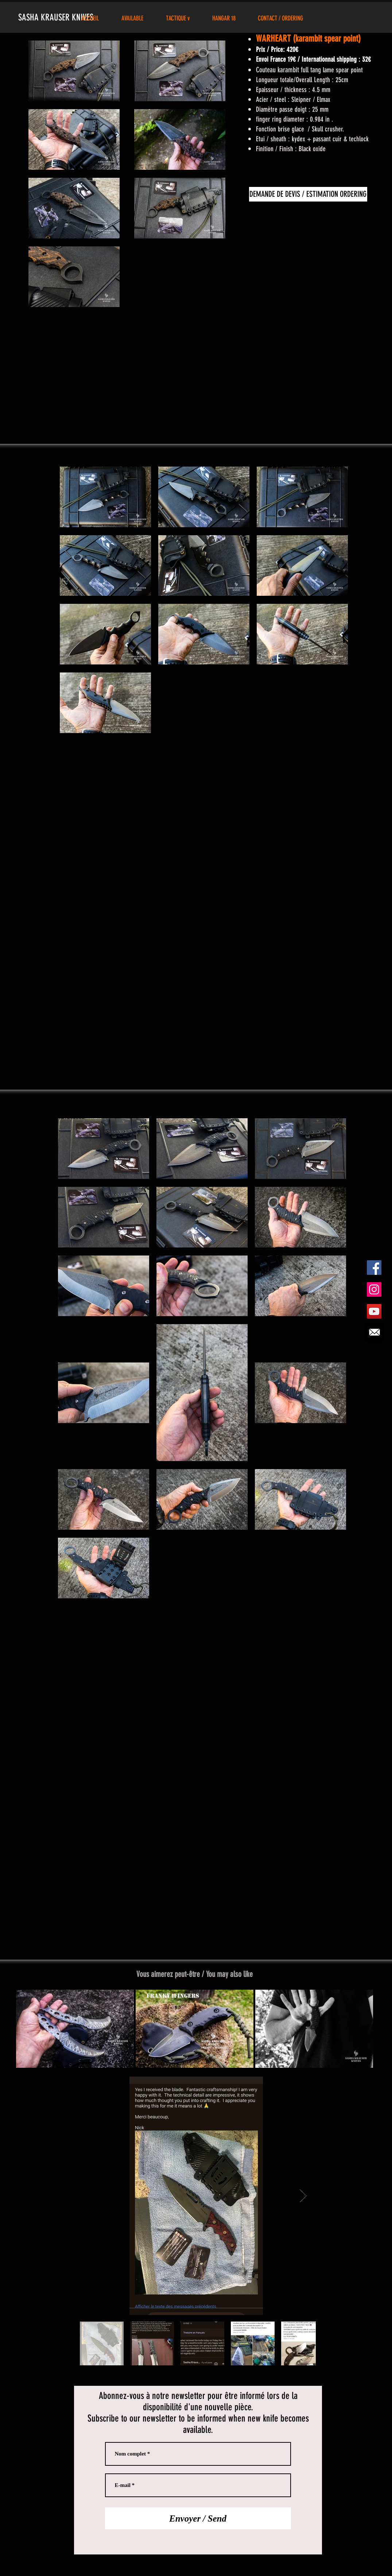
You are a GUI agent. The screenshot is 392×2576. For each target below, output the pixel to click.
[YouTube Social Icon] (374, 1311)
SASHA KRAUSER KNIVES (57, 17)
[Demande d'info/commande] (374, 1332)
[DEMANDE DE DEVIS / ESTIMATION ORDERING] (308, 194)
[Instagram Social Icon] (374, 1289)
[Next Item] (303, 2196)
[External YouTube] (196, 377)
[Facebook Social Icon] (374, 1267)
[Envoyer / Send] (198, 2518)
